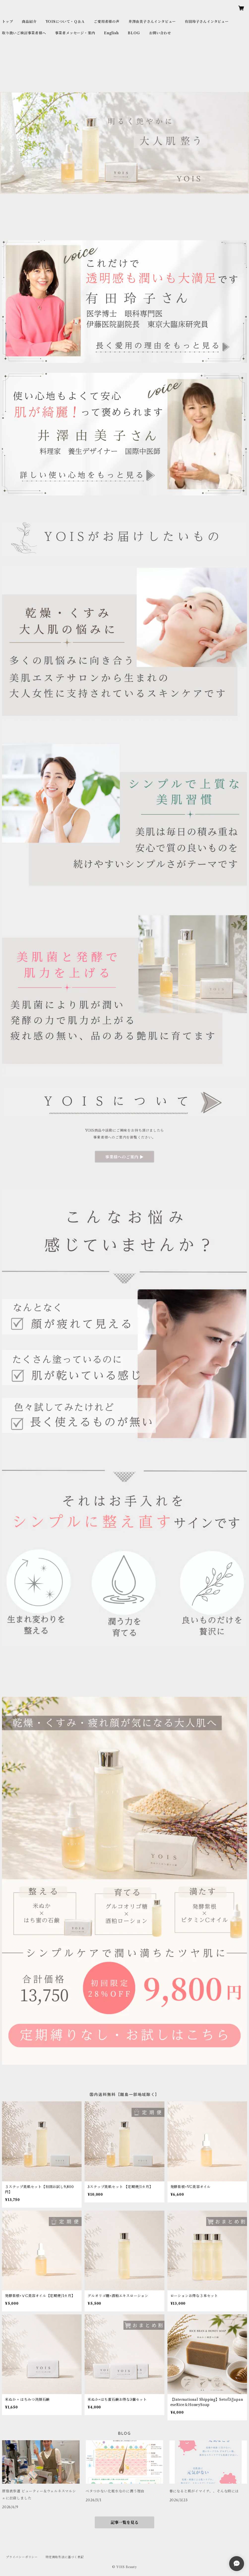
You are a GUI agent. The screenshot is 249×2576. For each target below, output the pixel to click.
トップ (7, 21)
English (111, 33)
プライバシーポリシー (22, 2557)
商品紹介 (29, 21)
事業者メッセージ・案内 (75, 33)
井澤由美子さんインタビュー (152, 21)
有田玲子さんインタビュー (207, 21)
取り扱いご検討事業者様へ (24, 33)
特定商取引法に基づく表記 (65, 2557)
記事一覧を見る (124, 2522)
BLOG (134, 33)
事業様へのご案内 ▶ (124, 1156)
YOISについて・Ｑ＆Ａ (65, 21)
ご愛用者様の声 (107, 21)
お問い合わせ (160, 33)
